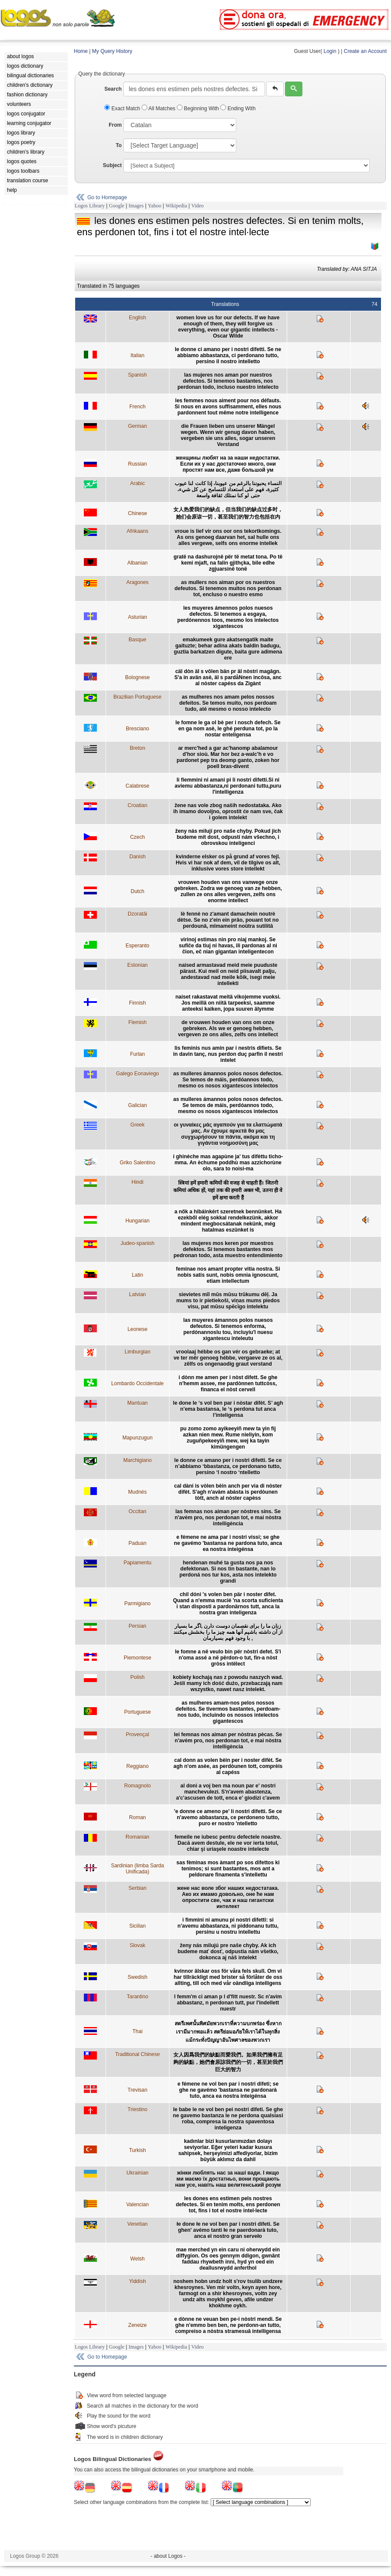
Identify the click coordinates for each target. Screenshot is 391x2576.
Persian (137, 1626)
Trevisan (138, 2090)
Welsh (137, 2259)
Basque (137, 640)
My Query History (112, 51)
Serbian (137, 1888)
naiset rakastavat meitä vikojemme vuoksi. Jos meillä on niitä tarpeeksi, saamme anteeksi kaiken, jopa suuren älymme (228, 1003)
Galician (137, 1105)
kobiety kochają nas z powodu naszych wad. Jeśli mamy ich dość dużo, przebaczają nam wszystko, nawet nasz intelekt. (228, 1683)
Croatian (137, 805)
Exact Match (123, 108)
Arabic (137, 483)
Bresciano (137, 729)
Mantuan (137, 1403)
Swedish (137, 1977)
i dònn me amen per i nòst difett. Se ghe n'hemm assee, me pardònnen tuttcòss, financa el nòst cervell (228, 1383)
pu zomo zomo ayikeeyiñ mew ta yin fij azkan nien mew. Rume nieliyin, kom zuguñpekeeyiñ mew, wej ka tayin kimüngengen (228, 1438)
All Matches (159, 108)
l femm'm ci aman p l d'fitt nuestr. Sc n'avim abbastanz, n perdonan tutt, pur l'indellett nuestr (228, 2003)
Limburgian (137, 1352)
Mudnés (137, 1492)
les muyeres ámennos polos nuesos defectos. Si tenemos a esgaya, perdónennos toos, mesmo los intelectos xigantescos (227, 617)
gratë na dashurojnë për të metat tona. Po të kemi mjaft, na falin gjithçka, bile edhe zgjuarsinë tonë (227, 563)
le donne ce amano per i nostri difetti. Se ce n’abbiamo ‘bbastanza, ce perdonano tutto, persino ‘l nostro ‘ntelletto (228, 1466)
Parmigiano (137, 1603)
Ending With (237, 108)
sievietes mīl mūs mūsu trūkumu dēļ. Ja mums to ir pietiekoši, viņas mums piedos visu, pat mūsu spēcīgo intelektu (228, 1300)
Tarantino (137, 1997)
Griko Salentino (137, 1163)
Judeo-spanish (137, 1243)
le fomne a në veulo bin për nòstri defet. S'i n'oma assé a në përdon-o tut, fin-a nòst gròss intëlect (228, 1658)
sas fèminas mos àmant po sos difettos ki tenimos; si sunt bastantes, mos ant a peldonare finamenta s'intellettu (227, 1869)
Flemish (137, 1022)
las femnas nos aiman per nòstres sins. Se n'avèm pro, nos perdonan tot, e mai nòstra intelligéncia (228, 1517)
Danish (137, 857)
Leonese (137, 1329)
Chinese (137, 513)
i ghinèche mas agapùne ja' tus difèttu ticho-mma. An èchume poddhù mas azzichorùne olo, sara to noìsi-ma (228, 1162)
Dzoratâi (137, 914)
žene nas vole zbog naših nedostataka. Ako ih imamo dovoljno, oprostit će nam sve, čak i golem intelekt (228, 811)
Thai (137, 2031)
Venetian (137, 2224)
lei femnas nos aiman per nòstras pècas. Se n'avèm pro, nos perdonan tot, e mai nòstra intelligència (228, 1741)
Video (197, 206)
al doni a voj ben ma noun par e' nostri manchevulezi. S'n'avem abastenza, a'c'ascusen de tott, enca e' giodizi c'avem (228, 1792)
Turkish (137, 2150)
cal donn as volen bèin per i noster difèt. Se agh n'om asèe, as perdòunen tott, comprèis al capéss (227, 1766)
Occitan (137, 1511)
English (137, 318)
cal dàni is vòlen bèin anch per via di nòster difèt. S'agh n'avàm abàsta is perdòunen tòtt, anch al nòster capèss (228, 1492)
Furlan (137, 1054)
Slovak (137, 1945)
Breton (137, 748)
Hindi (137, 1182)
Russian (137, 464)
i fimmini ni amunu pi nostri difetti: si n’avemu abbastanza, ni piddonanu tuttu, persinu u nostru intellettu (227, 1926)
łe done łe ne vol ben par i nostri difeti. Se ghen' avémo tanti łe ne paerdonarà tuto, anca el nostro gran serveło (227, 2230)
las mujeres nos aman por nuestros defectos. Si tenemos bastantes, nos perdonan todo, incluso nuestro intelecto (227, 381)
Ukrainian (137, 2173)
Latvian (137, 1294)
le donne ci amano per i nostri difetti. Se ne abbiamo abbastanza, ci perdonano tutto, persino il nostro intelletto (228, 355)
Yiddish (137, 2281)
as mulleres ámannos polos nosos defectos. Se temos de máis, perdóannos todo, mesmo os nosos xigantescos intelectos (228, 1080)
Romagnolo (137, 1786)
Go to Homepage (107, 197)
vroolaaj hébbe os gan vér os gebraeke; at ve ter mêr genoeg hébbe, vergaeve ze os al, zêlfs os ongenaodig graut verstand (227, 1358)
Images (136, 206)
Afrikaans (137, 531)
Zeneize (137, 2325)
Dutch (137, 891)
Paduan (137, 1543)
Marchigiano (137, 1460)
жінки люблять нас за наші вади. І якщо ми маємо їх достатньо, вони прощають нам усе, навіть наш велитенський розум (228, 2179)
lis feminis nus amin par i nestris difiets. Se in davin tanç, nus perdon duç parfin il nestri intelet (228, 1054)
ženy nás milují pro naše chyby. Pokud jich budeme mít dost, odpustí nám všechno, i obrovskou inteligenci (228, 837)
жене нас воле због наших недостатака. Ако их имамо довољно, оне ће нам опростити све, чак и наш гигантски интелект (228, 1897)
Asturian (137, 617)
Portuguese (137, 1712)
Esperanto (137, 946)
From (115, 125)
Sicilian (137, 1926)
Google (116, 206)
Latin (137, 1275)
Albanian (137, 563)
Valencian (137, 2204)
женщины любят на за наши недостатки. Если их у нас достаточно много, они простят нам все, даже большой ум (228, 464)
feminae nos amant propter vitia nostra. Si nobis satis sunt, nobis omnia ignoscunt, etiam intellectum (228, 1275)
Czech (137, 837)
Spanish (137, 375)
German (137, 426)
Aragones (137, 582)
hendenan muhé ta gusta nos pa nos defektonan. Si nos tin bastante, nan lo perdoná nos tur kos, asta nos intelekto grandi (227, 1572)
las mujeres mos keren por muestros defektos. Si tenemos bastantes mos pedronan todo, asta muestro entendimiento (227, 1249)
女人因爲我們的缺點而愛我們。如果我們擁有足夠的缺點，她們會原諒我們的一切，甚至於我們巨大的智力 (228, 2062)
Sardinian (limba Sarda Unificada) (137, 1869)
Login (330, 51)
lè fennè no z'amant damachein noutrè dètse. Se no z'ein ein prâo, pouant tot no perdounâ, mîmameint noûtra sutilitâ (228, 920)
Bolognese (137, 677)
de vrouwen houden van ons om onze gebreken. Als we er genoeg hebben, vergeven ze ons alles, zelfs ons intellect (228, 1028)
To (119, 145)
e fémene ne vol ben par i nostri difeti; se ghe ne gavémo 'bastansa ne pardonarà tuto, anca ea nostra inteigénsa (227, 2090)
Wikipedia (176, 206)
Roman (137, 1817)
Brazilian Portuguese (137, 697)
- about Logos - (168, 2556)
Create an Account (365, 51)
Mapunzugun (137, 1438)
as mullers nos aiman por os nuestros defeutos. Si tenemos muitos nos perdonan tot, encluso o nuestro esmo (228, 588)
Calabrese (137, 786)
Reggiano (137, 1766)
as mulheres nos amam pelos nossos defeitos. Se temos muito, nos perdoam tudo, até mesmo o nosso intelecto (228, 703)
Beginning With (198, 108)
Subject (112, 165)
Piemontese (137, 1658)
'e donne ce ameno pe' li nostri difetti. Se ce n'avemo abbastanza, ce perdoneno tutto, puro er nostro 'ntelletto (228, 1817)
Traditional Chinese (137, 2054)
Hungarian (137, 1221)
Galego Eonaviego (137, 1074)
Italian (137, 355)
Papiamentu (137, 1563)
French (137, 407)
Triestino (138, 2109)
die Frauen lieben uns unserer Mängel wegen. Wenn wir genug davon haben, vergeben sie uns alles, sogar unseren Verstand (228, 435)
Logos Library (90, 206)
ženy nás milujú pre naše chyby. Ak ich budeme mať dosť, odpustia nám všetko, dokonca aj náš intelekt (228, 1951)
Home (81, 51)
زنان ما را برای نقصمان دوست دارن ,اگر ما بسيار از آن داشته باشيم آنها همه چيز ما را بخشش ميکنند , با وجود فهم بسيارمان (227, 1632)
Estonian (137, 965)
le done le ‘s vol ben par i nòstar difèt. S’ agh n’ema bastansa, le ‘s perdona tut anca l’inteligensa (228, 1409)
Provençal (137, 1735)
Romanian (137, 1837)
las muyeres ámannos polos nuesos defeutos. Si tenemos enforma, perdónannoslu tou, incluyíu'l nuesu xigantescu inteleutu (228, 1329)
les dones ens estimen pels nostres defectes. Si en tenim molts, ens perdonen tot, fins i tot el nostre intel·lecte (228, 2204)
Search (113, 89)
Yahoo (154, 206)
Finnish (137, 1003)
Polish (137, 1677)
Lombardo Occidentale (137, 1383)
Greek (137, 1125)
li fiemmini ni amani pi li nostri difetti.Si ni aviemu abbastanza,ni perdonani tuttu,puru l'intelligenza (228, 786)
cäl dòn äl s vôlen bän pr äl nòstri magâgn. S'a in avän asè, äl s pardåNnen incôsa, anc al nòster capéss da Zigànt (228, 677)
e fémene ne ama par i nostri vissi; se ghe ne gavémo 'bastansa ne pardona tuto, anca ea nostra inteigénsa (228, 1543)
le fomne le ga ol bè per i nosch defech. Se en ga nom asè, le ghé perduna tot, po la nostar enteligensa (228, 729)
